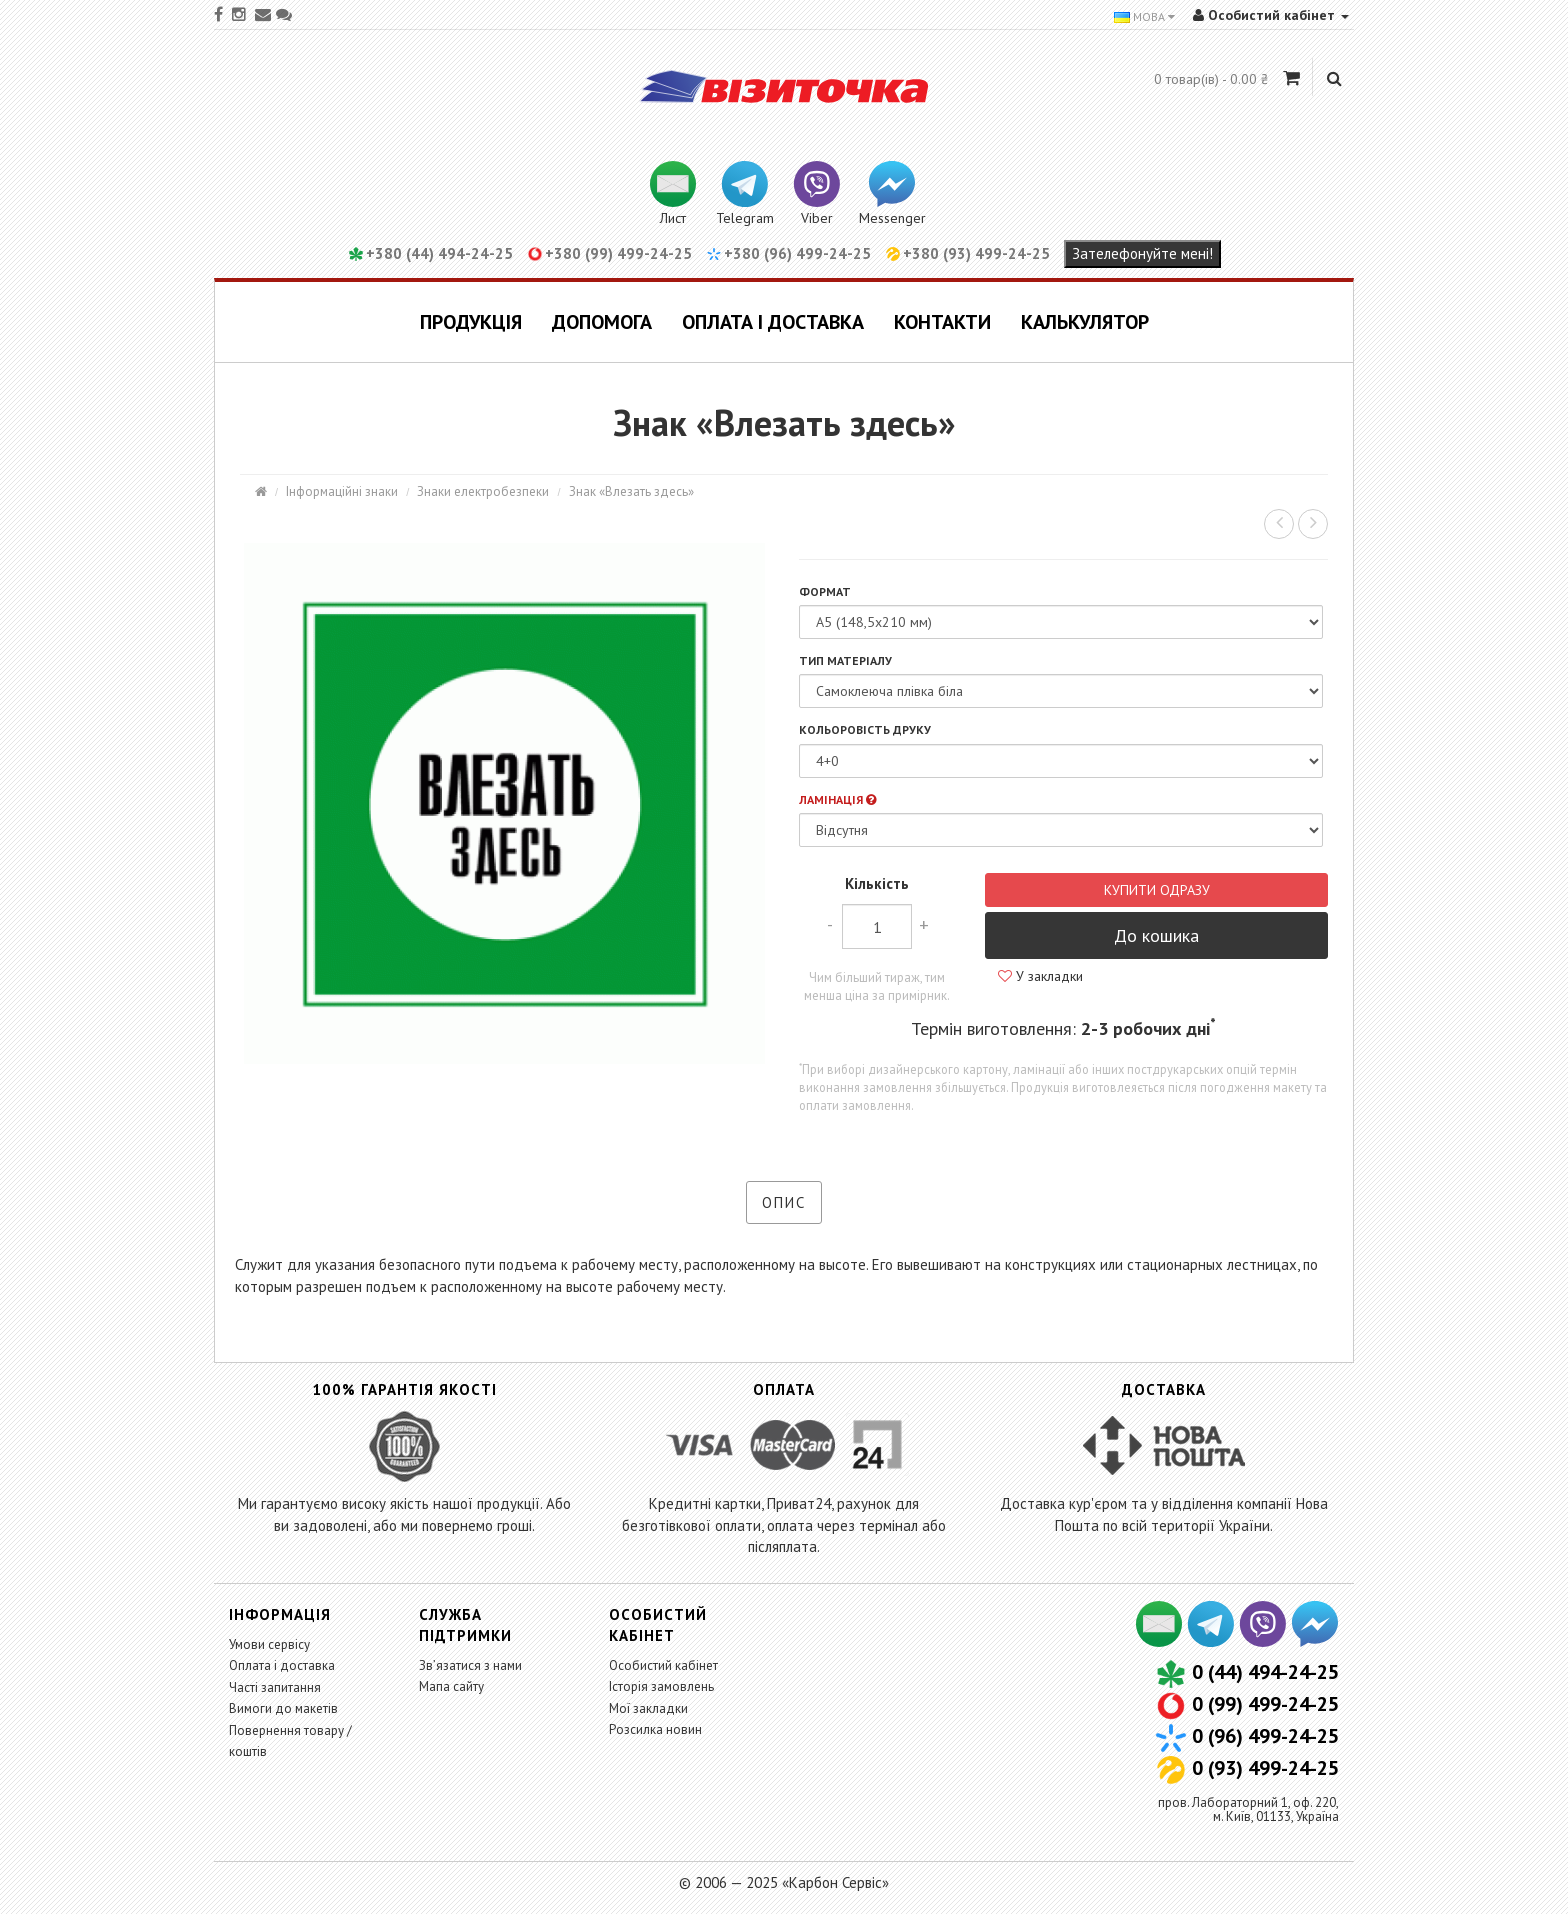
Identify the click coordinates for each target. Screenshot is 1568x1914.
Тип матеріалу (845, 660)
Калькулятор (1085, 322)
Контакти (942, 322)
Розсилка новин (655, 1729)
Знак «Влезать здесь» (631, 491)
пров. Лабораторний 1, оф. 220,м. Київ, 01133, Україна (1248, 1809)
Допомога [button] (602, 322)
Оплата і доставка (773, 322)
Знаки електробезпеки (483, 491)
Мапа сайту (451, 1686)
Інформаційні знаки (342, 491)
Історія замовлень (661, 1686)
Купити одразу (1157, 890)
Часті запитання (275, 1687)
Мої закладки (648, 1708)
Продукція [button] (471, 322)
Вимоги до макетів (283, 1708)
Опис (784, 1202)
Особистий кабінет (663, 1665)
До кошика (1156, 935)
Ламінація (837, 799)
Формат (825, 591)
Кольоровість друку (865, 729)
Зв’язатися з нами (470, 1665)
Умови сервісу (269, 1644)
